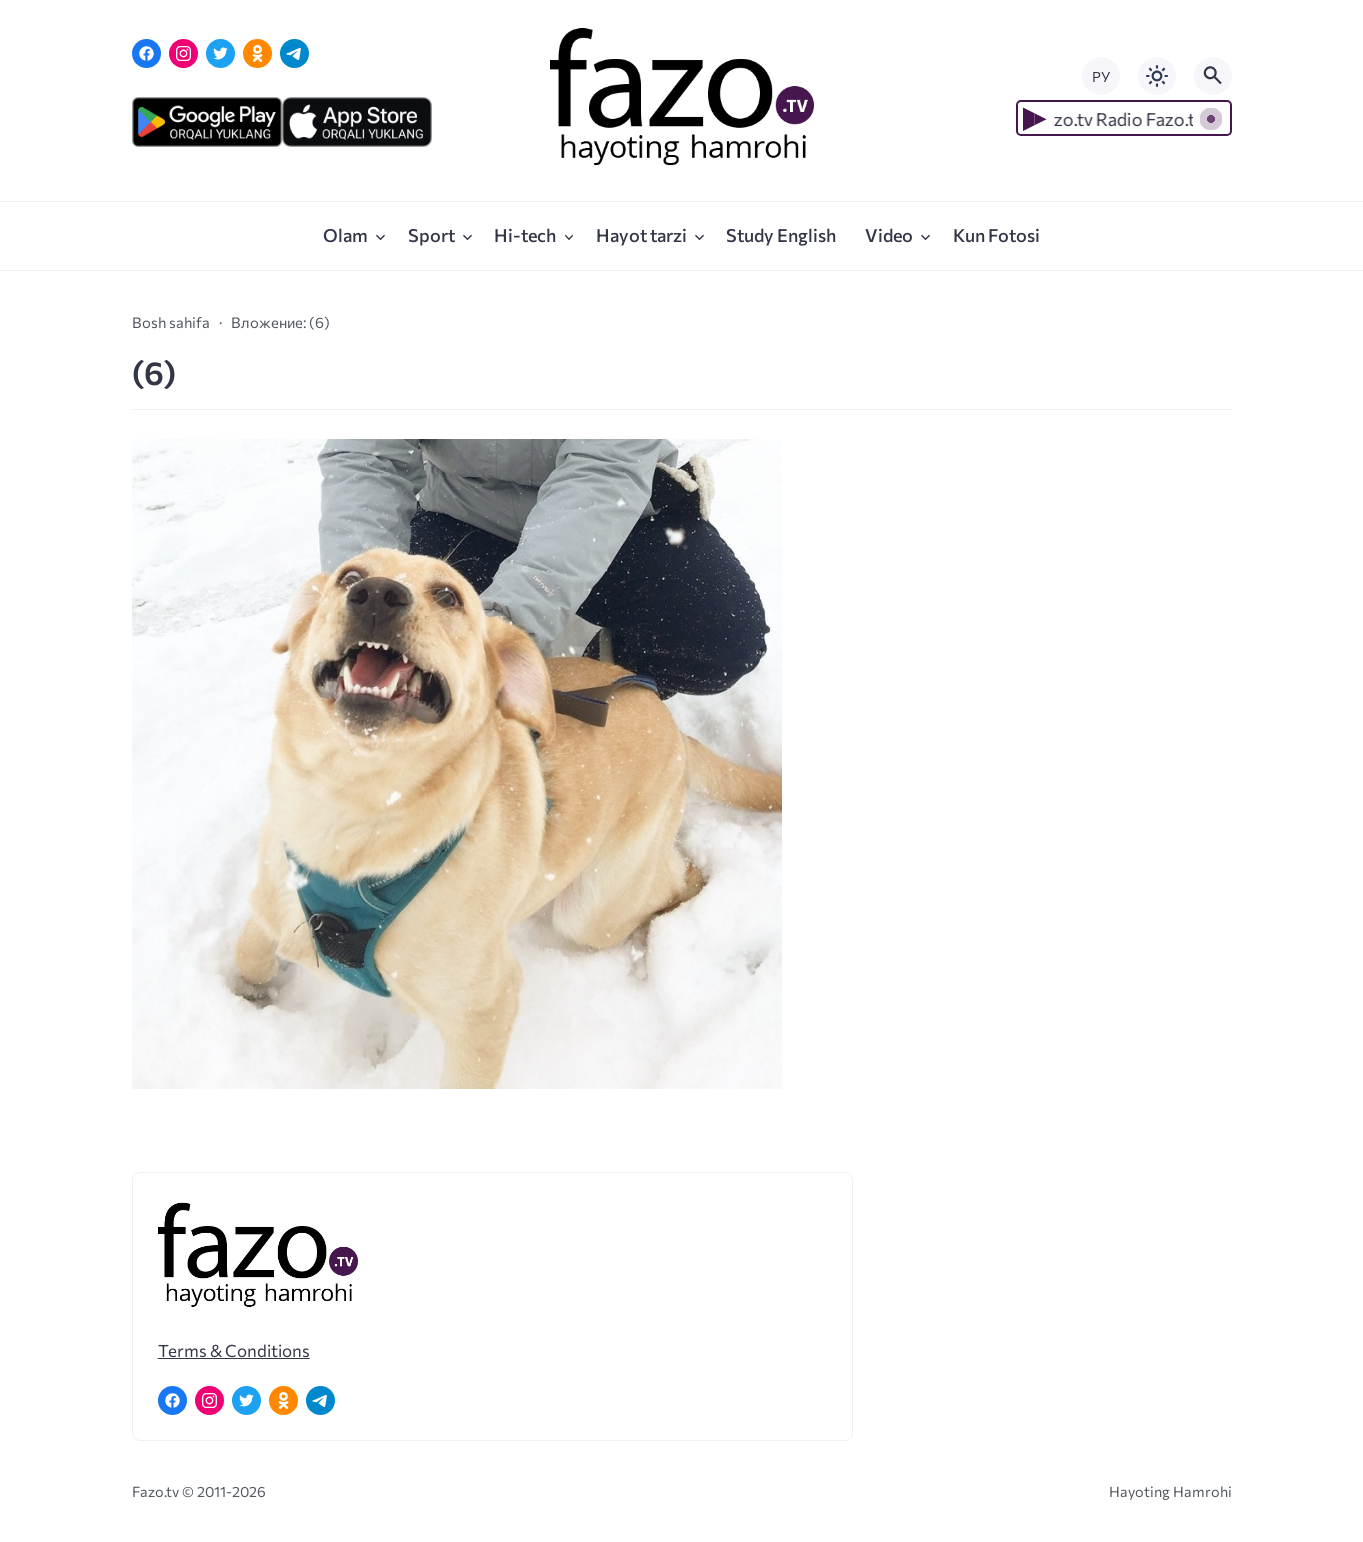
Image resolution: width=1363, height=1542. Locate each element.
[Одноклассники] (257, 53)
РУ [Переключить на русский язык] (1101, 76)
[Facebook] (146, 53)
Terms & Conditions (234, 1350)
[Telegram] (294, 53)
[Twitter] (220, 53)
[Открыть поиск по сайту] (1213, 76)
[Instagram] (183, 53)
